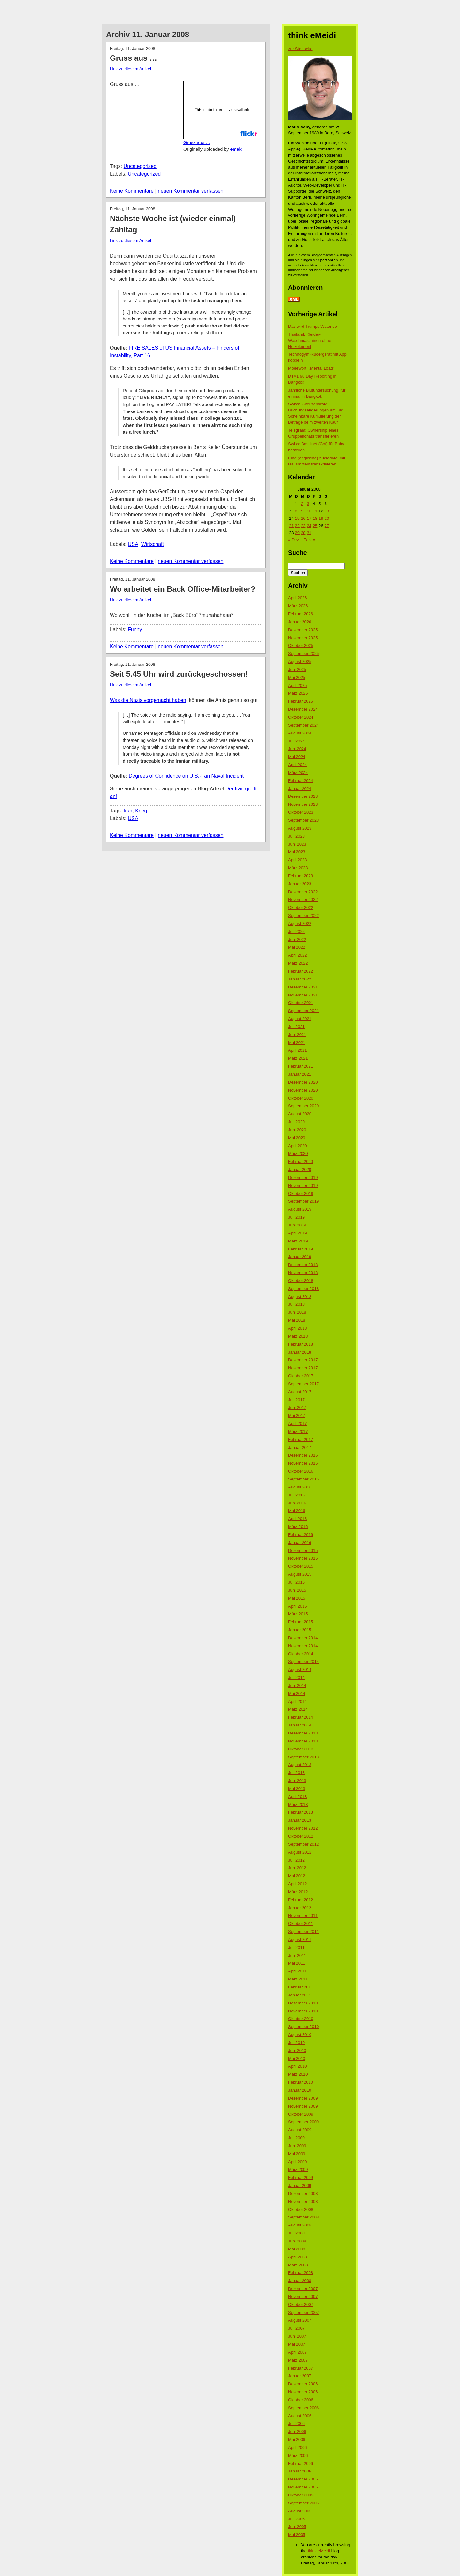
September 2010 (303, 2026)
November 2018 (303, 1272)
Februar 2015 (300, 1621)
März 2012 (298, 1891)
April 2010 (297, 2066)
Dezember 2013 (303, 1733)
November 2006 (303, 2391)
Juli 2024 (296, 741)
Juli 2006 (296, 2423)
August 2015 (299, 1574)
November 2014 (303, 1645)
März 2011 (298, 1979)
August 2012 (299, 1852)
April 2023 (297, 859)
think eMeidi (319, 2551)
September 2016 (303, 1479)
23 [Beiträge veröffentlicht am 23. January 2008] (303, 525)
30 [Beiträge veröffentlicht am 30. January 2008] (303, 532)
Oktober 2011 (300, 1923)
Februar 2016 (300, 1534)
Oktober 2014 (300, 1653)
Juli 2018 (296, 1304)
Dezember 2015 (303, 1550)
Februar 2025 (300, 701)
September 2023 (303, 820)
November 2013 (303, 1741)
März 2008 (298, 2265)
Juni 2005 (297, 2526)
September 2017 (303, 1383)
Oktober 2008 (300, 2209)
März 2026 (298, 606)
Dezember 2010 (303, 2003)
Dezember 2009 (303, 2098)
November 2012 (303, 1828)
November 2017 (303, 1367)
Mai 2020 (296, 1137)
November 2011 (303, 1915)
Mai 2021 (296, 1042)
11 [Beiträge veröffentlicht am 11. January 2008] (315, 511)
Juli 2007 (296, 2328)
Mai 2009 (296, 2153)
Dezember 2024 (303, 709)
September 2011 (303, 1931)
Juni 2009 (297, 2145)
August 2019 (299, 1209)
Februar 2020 (300, 1161)
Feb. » (309, 539)
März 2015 (298, 1613)
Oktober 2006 (300, 2399)
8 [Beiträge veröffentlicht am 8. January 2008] (296, 511)
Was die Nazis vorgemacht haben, (149, 700)
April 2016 (297, 1518)
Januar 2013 (299, 1820)
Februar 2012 (300, 1899)
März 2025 (298, 693)
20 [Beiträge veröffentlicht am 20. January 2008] (327, 518)
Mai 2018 (296, 1320)
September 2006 (303, 2407)
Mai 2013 (296, 1788)
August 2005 (299, 2511)
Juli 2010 (296, 2042)
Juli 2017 (296, 1399)
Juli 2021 (296, 1026)
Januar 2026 (299, 621)
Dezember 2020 (303, 1082)
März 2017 (298, 1431)
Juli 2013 (296, 1772)
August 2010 (299, 2034)
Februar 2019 (300, 1249)
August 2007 (299, 2320)
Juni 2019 (297, 1225)
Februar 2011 (300, 1987)
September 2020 (303, 1105)
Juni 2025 (297, 669)
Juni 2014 (297, 1685)
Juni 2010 (297, 2050)
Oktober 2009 (300, 2114)
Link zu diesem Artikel (130, 68)
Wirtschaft (152, 544)
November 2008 (303, 2201)
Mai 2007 (296, 2344)
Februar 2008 (300, 2272)
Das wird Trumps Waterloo (312, 326)
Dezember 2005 (303, 2479)
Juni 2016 (297, 1503)
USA (133, 544)
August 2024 (299, 733)
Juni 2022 (297, 939)
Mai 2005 (296, 2534)
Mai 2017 (296, 1415)
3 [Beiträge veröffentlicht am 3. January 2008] (308, 503)
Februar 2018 (300, 1344)
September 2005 (303, 2503)
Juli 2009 (296, 2137)
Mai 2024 (296, 756)
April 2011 (297, 1971)
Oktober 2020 (300, 1098)
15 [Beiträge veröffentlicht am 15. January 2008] (297, 518)
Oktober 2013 (300, 1749)
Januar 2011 (299, 1995)
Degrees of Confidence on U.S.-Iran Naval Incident (186, 776)
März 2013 (298, 1804)
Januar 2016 (299, 1542)
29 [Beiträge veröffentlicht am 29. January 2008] (297, 532)
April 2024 (297, 764)
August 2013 (299, 1764)
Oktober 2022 (300, 907)
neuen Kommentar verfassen (190, 191)
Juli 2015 (296, 1582)
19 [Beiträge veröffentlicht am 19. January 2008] (320, 518)
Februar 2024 (300, 780)
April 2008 (297, 2257)
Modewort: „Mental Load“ (311, 368)
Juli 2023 (296, 836)
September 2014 (303, 1661)
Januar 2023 (299, 883)
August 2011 (299, 1939)
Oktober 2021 (300, 1002)
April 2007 (297, 2352)
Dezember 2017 (303, 1359)
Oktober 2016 (300, 1471)
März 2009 (298, 2169)
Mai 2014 (296, 1693)
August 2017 (299, 1391)
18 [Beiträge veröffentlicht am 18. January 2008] (315, 518)
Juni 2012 (297, 1867)
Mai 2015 (296, 1598)
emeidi (236, 149)
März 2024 (298, 772)
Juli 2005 (296, 2519)
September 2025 (303, 653)
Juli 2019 (296, 1217)
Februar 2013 (300, 1812)
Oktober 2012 (300, 1836)
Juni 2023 (297, 844)
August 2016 (299, 1487)
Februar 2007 (300, 2368)
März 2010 (298, 2074)
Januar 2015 (299, 1629)
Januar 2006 (299, 2471)
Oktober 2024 (300, 717)
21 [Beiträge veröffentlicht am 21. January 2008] (291, 525)
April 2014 (297, 1701)
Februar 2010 (300, 2082)
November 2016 (303, 1463)
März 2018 (298, 1336)
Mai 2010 (296, 2058)
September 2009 (303, 2121)
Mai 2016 (296, 1510)
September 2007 (303, 2312)
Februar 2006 (300, 2463)
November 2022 (303, 899)
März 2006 (298, 2455)
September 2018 (303, 1288)
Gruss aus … (196, 142)
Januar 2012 (299, 1907)
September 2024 (303, 725)
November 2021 (303, 995)
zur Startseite (300, 48)
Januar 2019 (299, 1256)
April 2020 (297, 1145)
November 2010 (303, 2011)
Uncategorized (140, 166)
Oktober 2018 (300, 1280)
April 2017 (297, 1423)
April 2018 (297, 1328)
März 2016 (298, 1526)
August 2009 (299, 2129)
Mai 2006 (296, 2439)
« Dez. (294, 539)
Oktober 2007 (300, 2304)
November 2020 (303, 1090)
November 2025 (303, 637)
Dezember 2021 (303, 987)
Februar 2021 (300, 1066)
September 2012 (303, 1844)
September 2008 (303, 2217)
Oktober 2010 (300, 2018)
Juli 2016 (296, 1495)
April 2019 (297, 1233)
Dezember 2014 (303, 1637)
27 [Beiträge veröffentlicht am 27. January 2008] (327, 525)
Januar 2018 (299, 1352)
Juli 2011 (296, 1947)
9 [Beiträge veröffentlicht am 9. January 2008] (302, 511)
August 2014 (299, 1669)
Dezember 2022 (303, 891)
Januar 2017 (299, 1447)
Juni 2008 (297, 2241)
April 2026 (297, 598)
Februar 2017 (300, 1439)
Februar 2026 (300, 613)
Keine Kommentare (132, 191)
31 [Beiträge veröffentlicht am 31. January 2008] (309, 532)
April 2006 (297, 2447)
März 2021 (298, 1058)
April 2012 (297, 1883)
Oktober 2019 (300, 1193)
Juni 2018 (297, 1312)
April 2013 (297, 1796)
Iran (128, 810)
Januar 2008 (299, 2280)
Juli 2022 (296, 931)
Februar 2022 (300, 971)
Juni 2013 (297, 1780)
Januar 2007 (299, 2375)
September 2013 (303, 1757)
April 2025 (297, 685)
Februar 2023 (300, 875)
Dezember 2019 (303, 1177)
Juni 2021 (297, 1034)
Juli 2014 (296, 1677)
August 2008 (299, 2225)
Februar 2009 (300, 2177)
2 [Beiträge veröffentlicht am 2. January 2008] (302, 503)
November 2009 (303, 2106)
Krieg (141, 810)
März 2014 (298, 1709)
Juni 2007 (297, 2336)
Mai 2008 (296, 2249)
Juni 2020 (297, 1129)
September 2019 (303, 1201)
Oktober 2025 (300, 645)
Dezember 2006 (303, 2383)
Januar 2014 (299, 1725)
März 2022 (298, 963)
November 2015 (303, 1558)
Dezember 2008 (303, 2193)
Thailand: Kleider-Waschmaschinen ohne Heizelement (309, 340)
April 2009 (297, 2161)
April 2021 (297, 1050)
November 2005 (303, 2487)
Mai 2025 (296, 677)
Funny (135, 629)
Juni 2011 (297, 1955)
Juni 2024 (297, 748)
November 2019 (303, 1185)
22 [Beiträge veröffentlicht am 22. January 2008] (297, 525)
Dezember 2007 (303, 2288)
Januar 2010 (299, 2090)
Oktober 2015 (300, 1566)
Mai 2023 (296, 852)
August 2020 (299, 1113)
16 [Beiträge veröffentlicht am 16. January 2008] (303, 518)
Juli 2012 (296, 1860)
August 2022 (299, 923)
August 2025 (299, 661)
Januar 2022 (299, 979)
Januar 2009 (299, 2185)
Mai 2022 (296, 947)
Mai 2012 (296, 1875)
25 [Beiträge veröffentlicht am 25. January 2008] (315, 525)
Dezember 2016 (303, 1455)
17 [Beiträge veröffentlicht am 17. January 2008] (309, 518)
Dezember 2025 (303, 629)
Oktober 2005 (300, 2495)
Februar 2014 (300, 1717)
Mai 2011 (296, 1963)
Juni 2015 (297, 1590)
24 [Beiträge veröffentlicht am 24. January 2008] (309, 525)
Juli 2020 (296, 1121)
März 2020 (298, 1153)
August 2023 (299, 828)
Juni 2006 (297, 2431)
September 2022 (303, 915)
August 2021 (299, 1018)
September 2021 (303, 1010)
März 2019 (298, 1241)
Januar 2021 (299, 1074)
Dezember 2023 (303, 796)
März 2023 (298, 867)
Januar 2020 (299, 1169)
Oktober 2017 (300, 1375)
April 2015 (297, 1606)
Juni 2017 (297, 1407)
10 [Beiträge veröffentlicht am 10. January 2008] (309, 511)
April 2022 (297, 955)
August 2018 (299, 1296)
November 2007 (303, 2296)
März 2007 (298, 2360)
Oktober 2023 (300, 812)
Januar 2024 (299, 788)
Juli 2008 (296, 2233)
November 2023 (303, 804)
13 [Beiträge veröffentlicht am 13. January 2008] (327, 511)
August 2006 (299, 2415)
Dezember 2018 (303, 1264)
